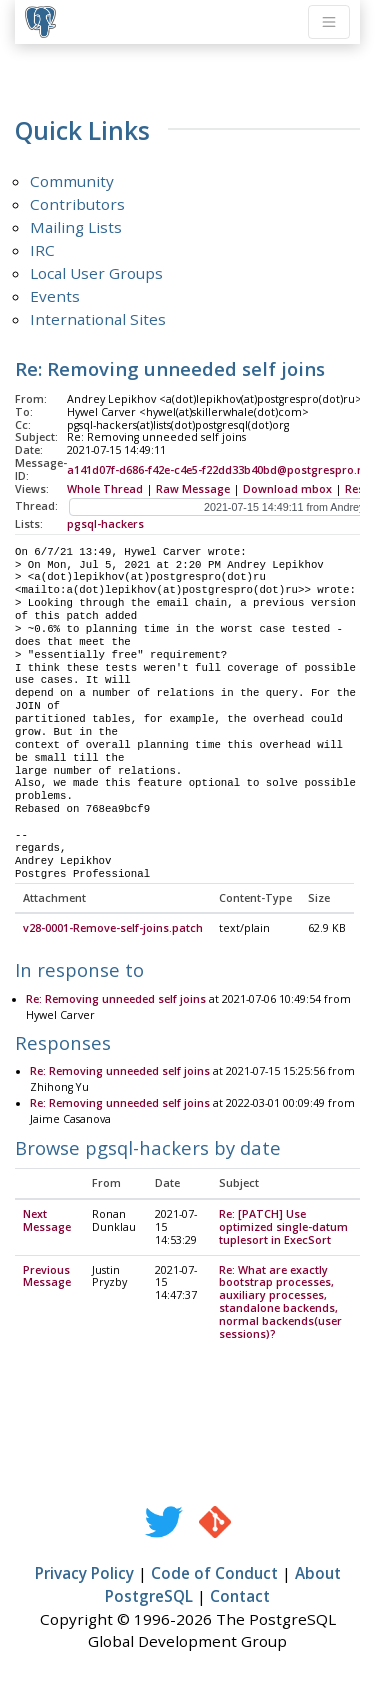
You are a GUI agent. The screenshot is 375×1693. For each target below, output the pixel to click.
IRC (42, 250)
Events (55, 296)
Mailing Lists (76, 227)
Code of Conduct (214, 1574)
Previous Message (47, 1277)
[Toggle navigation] (329, 22)
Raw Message (193, 489)
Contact (240, 1597)
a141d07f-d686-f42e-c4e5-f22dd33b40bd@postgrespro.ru (218, 470)
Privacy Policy (84, 1574)
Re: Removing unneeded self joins (116, 1000)
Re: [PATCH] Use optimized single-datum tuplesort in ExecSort (283, 1228)
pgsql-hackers (105, 524)
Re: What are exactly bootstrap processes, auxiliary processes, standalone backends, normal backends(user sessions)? (280, 1303)
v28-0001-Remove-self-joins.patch (113, 929)
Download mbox (287, 489)
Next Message (47, 1221)
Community (72, 181)
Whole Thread (105, 489)
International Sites (98, 319)
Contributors (77, 204)
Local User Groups (96, 273)
